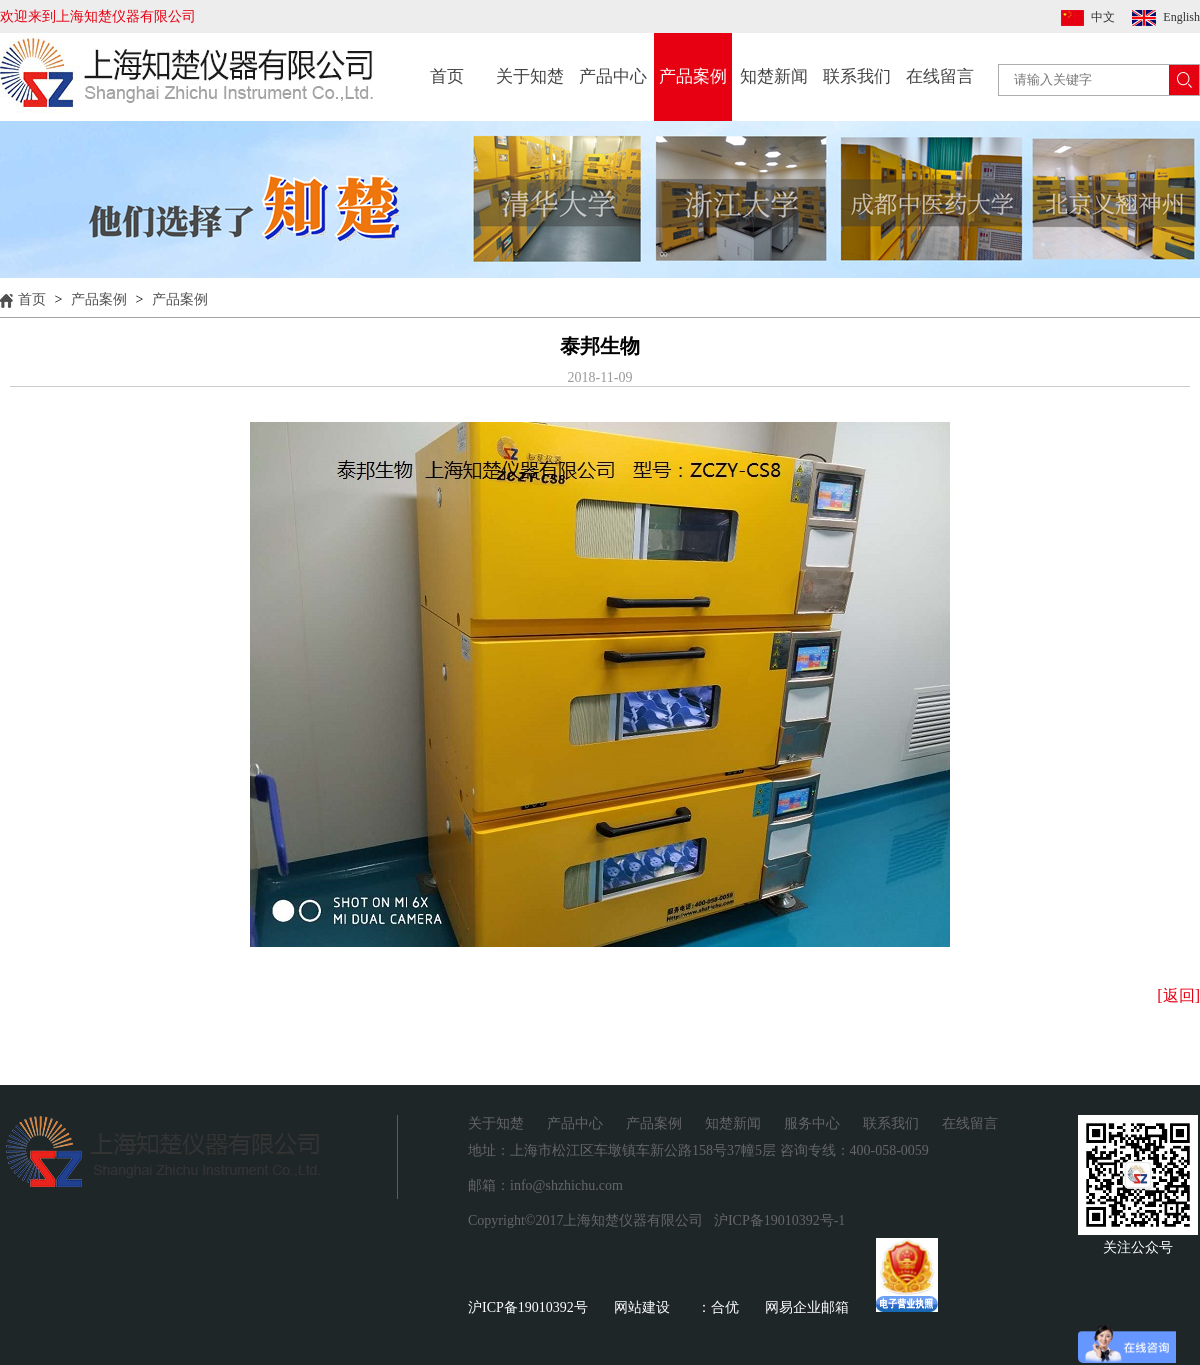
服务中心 (812, 1123)
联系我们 (857, 76)
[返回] (1178, 995)
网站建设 (642, 1307)
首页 (447, 76)
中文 (1103, 17)
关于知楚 (530, 76)
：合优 (718, 1307)
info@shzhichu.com (566, 1185)
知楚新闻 (774, 76)
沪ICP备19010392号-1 (779, 1220)
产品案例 (693, 76)
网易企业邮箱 (807, 1307)
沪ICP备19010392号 (528, 1307)
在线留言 (940, 76)
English (1181, 17)
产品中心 (613, 76)
